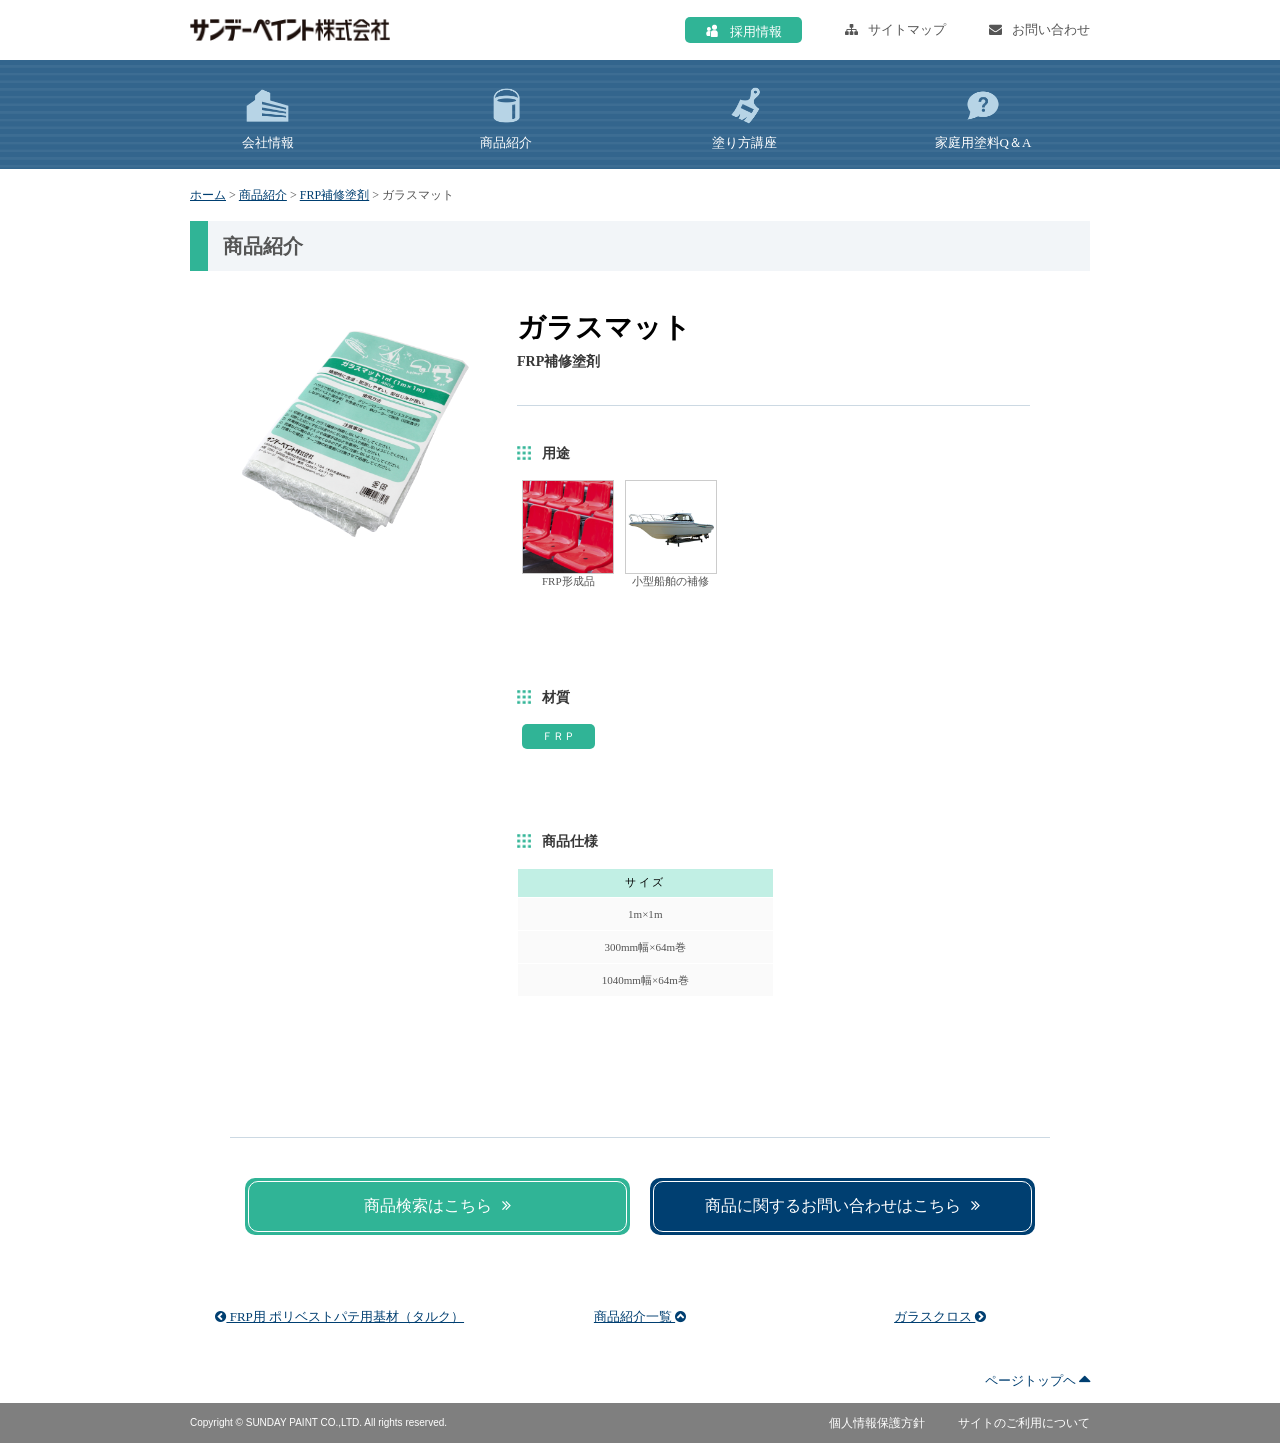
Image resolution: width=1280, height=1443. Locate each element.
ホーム (208, 195)
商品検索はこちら (437, 1205)
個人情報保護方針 (877, 1423)
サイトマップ (895, 29)
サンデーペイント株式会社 (290, 30)
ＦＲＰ (558, 736)
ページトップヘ (1037, 1380)
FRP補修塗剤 (335, 195)
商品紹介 (263, 195)
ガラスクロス (940, 1316)
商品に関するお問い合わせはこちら (842, 1205)
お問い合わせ (1039, 29)
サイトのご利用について (1024, 1423)
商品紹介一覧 (640, 1316)
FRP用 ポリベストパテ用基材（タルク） (339, 1316)
